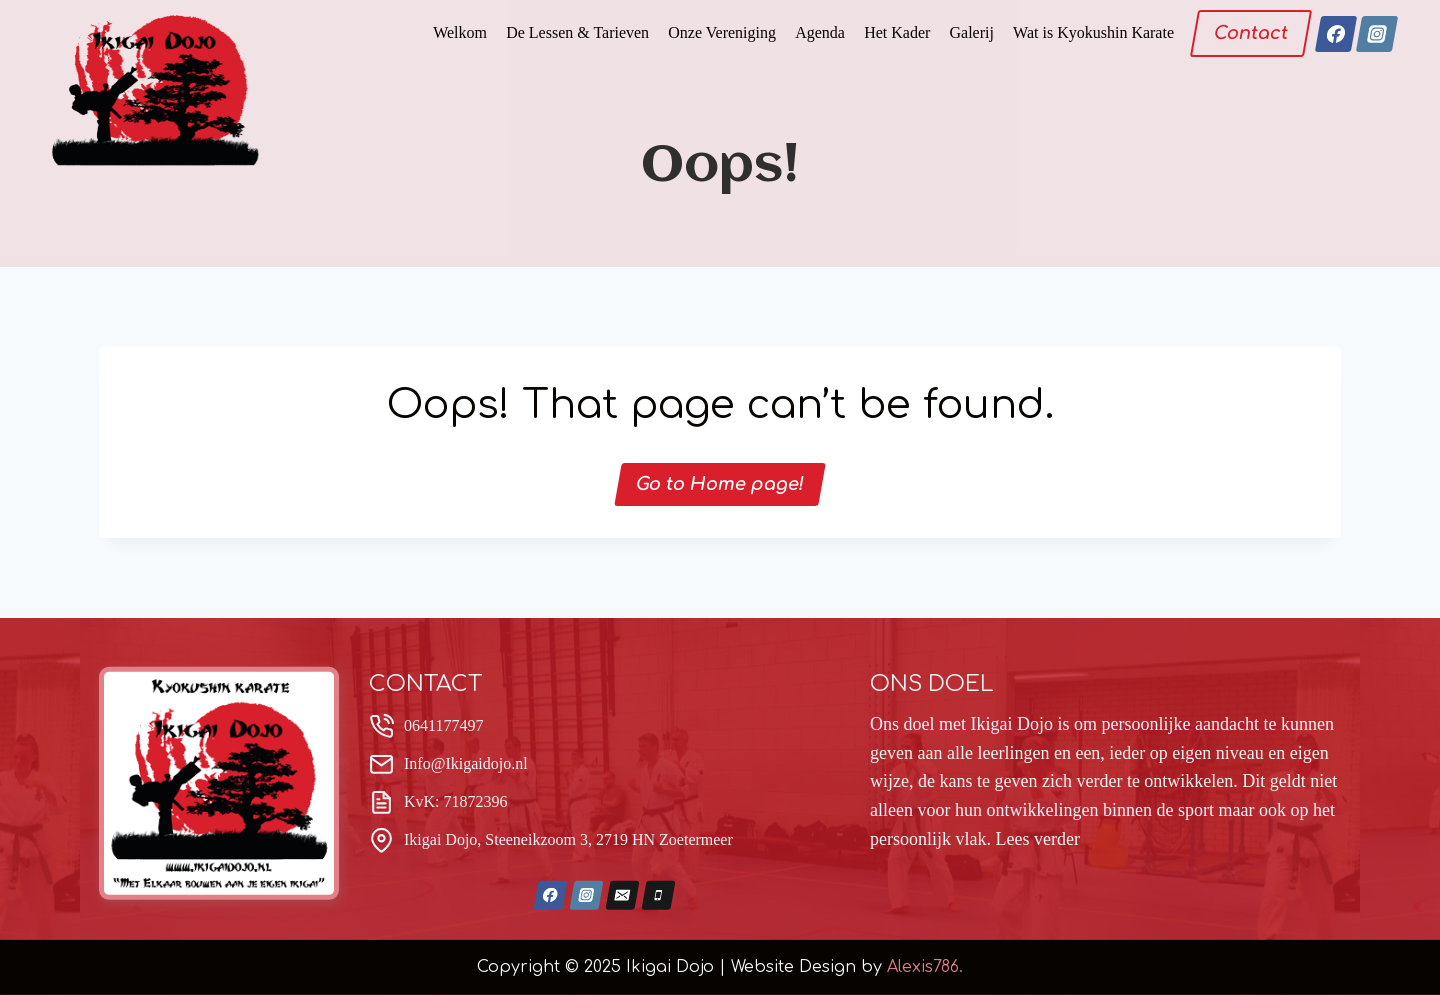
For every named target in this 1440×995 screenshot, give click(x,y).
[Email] (623, 895)
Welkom (460, 32)
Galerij (972, 32)
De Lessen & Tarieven (577, 32)
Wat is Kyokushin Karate (1093, 32)
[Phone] (659, 895)
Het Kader (897, 32)
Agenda (820, 32)
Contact (1251, 33)
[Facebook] (1335, 34)
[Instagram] (1377, 34)
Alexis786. (925, 966)
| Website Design (787, 966)
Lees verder (1037, 839)
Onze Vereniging (722, 32)
